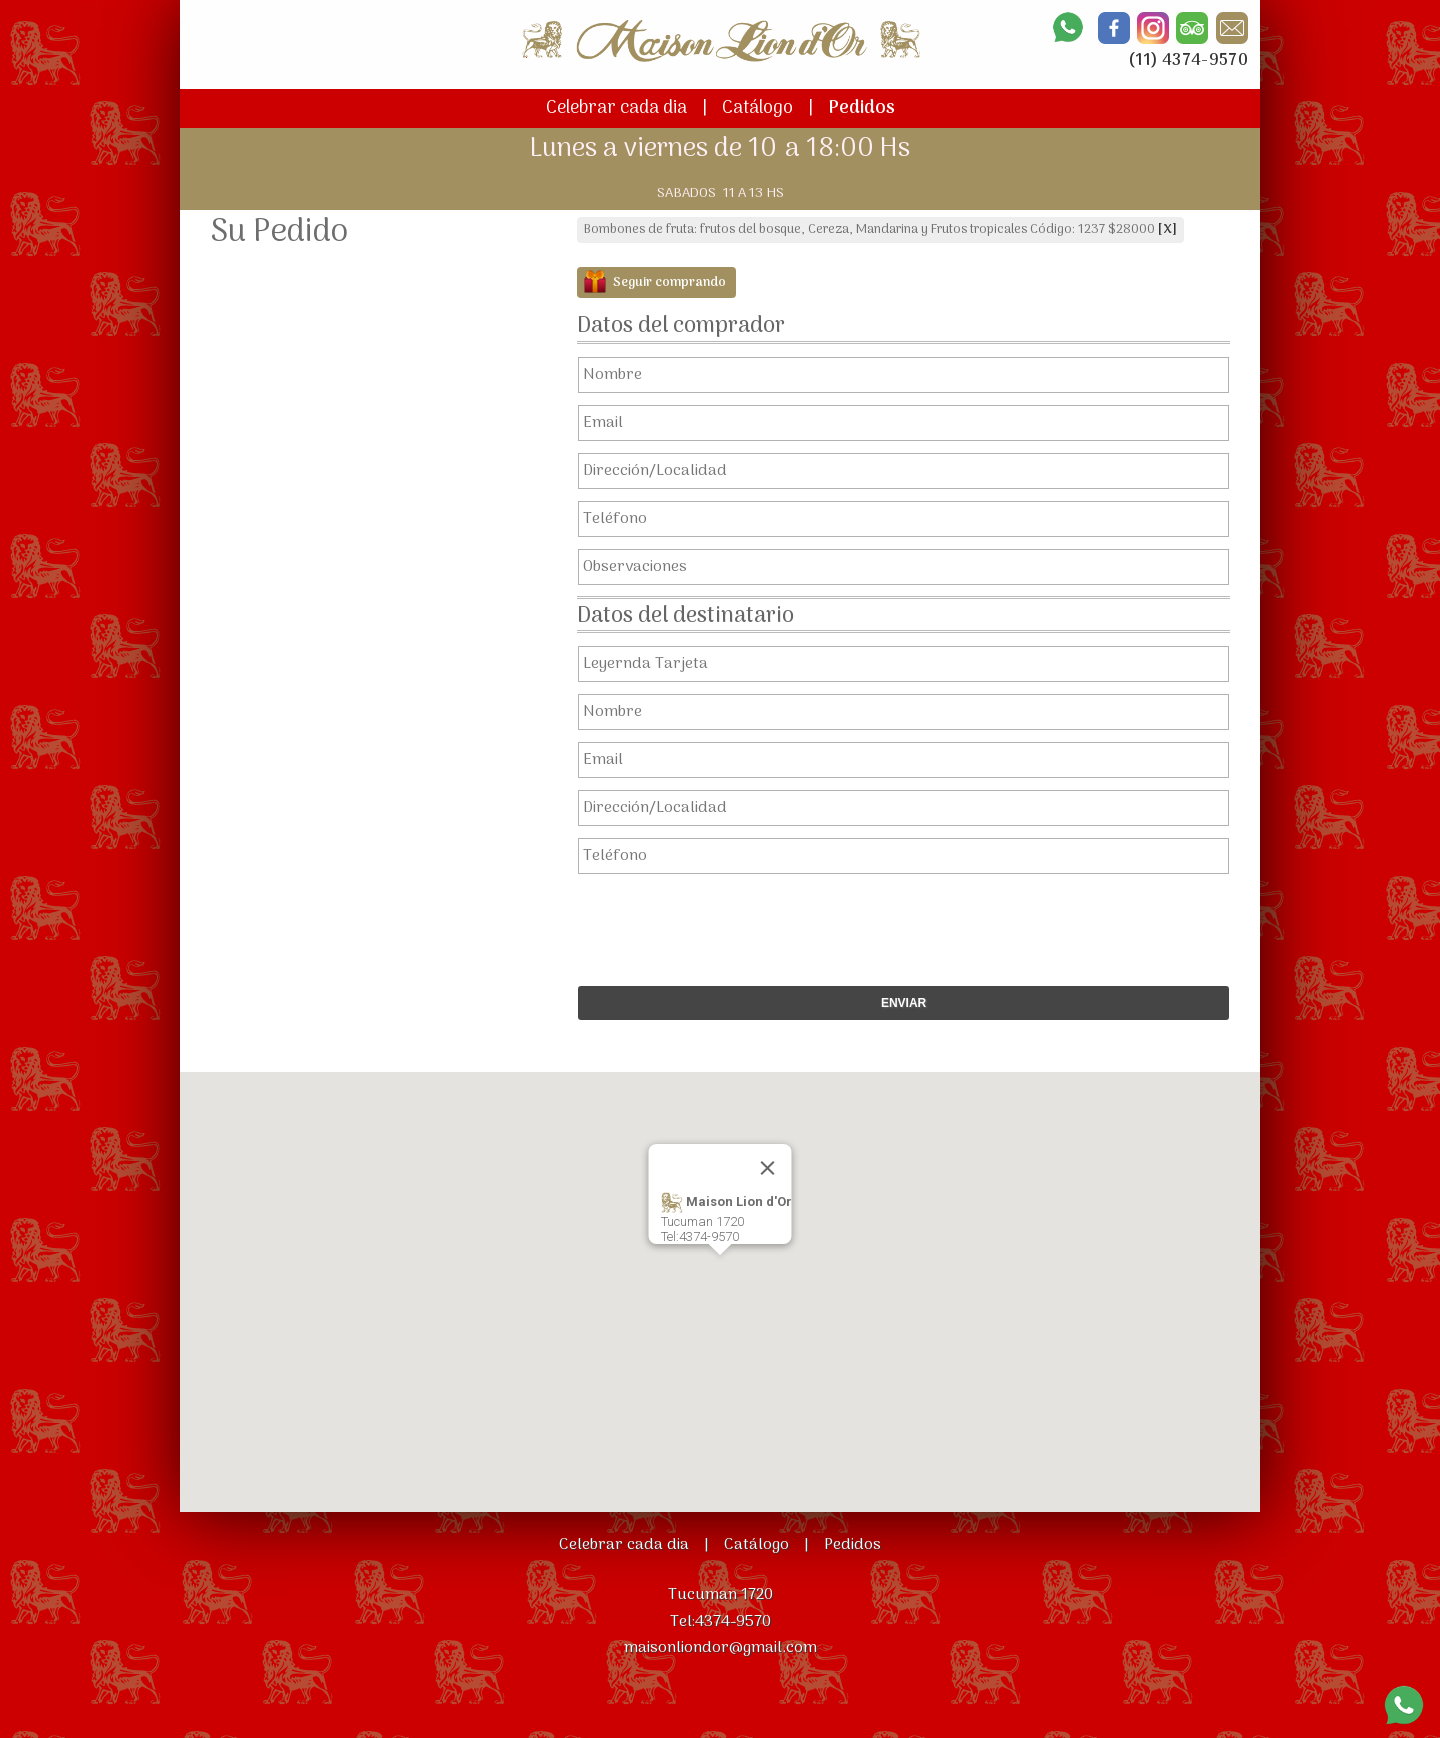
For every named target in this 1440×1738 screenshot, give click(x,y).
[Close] (768, 1168)
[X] (1167, 229)
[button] (720, 1273)
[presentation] (893, 925)
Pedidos (861, 108)
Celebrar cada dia (616, 108)
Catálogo (757, 108)
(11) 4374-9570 (1188, 61)
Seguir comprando (669, 282)
